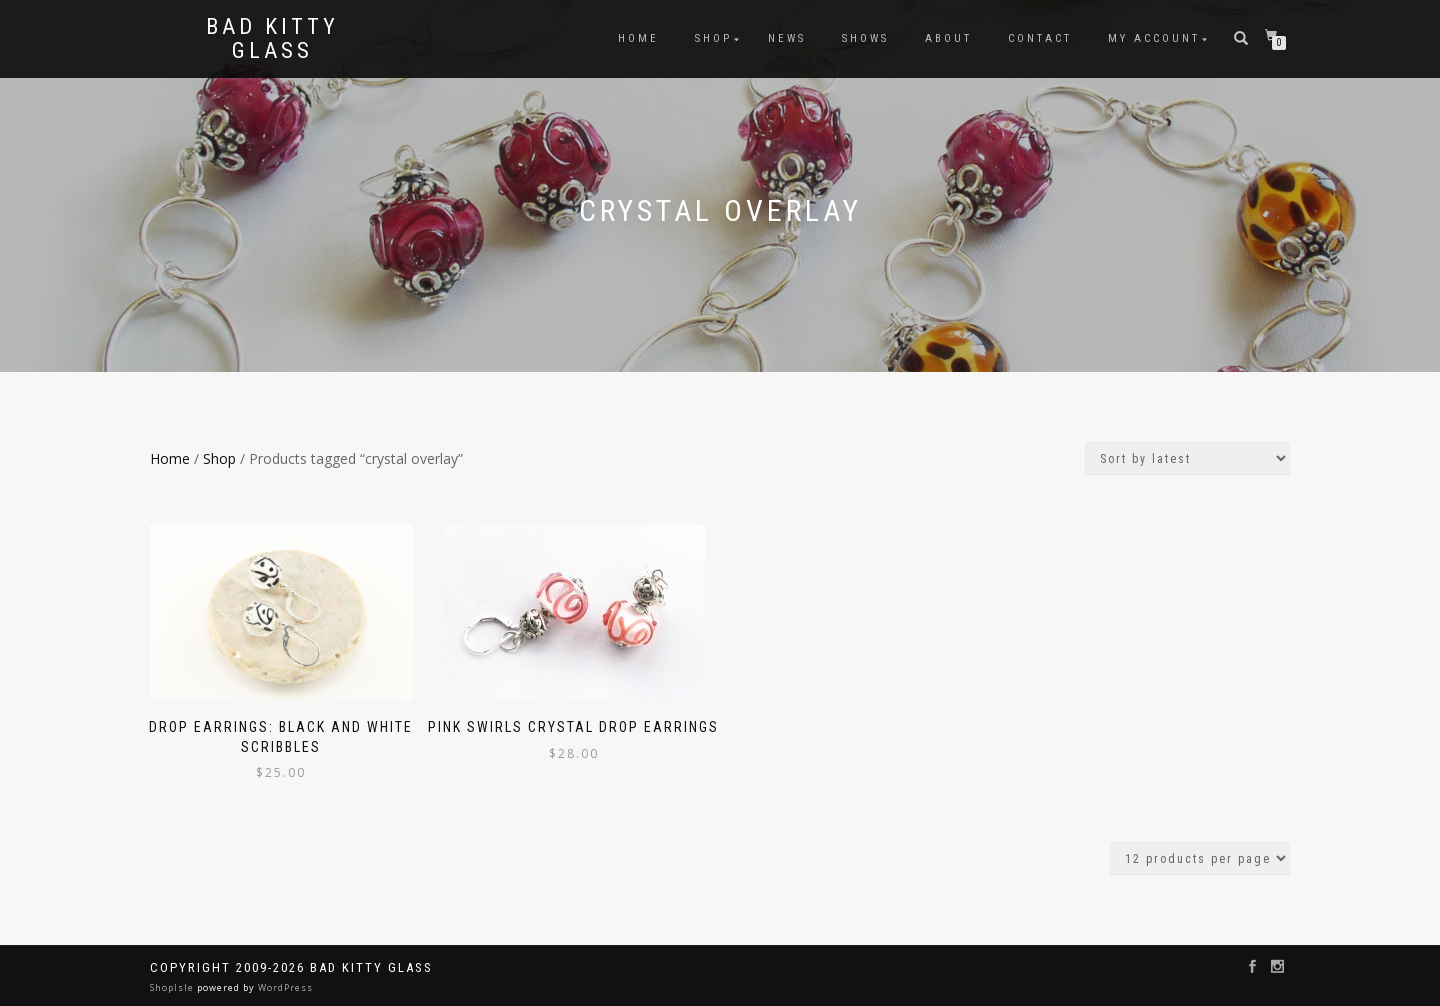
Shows (865, 38)
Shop (713, 38)
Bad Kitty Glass (272, 39)
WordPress (284, 987)
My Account (1154, 38)
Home (638, 38)
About (948, 38)
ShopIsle (173, 987)
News (787, 38)
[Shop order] (1187, 458)
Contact (1040, 38)
